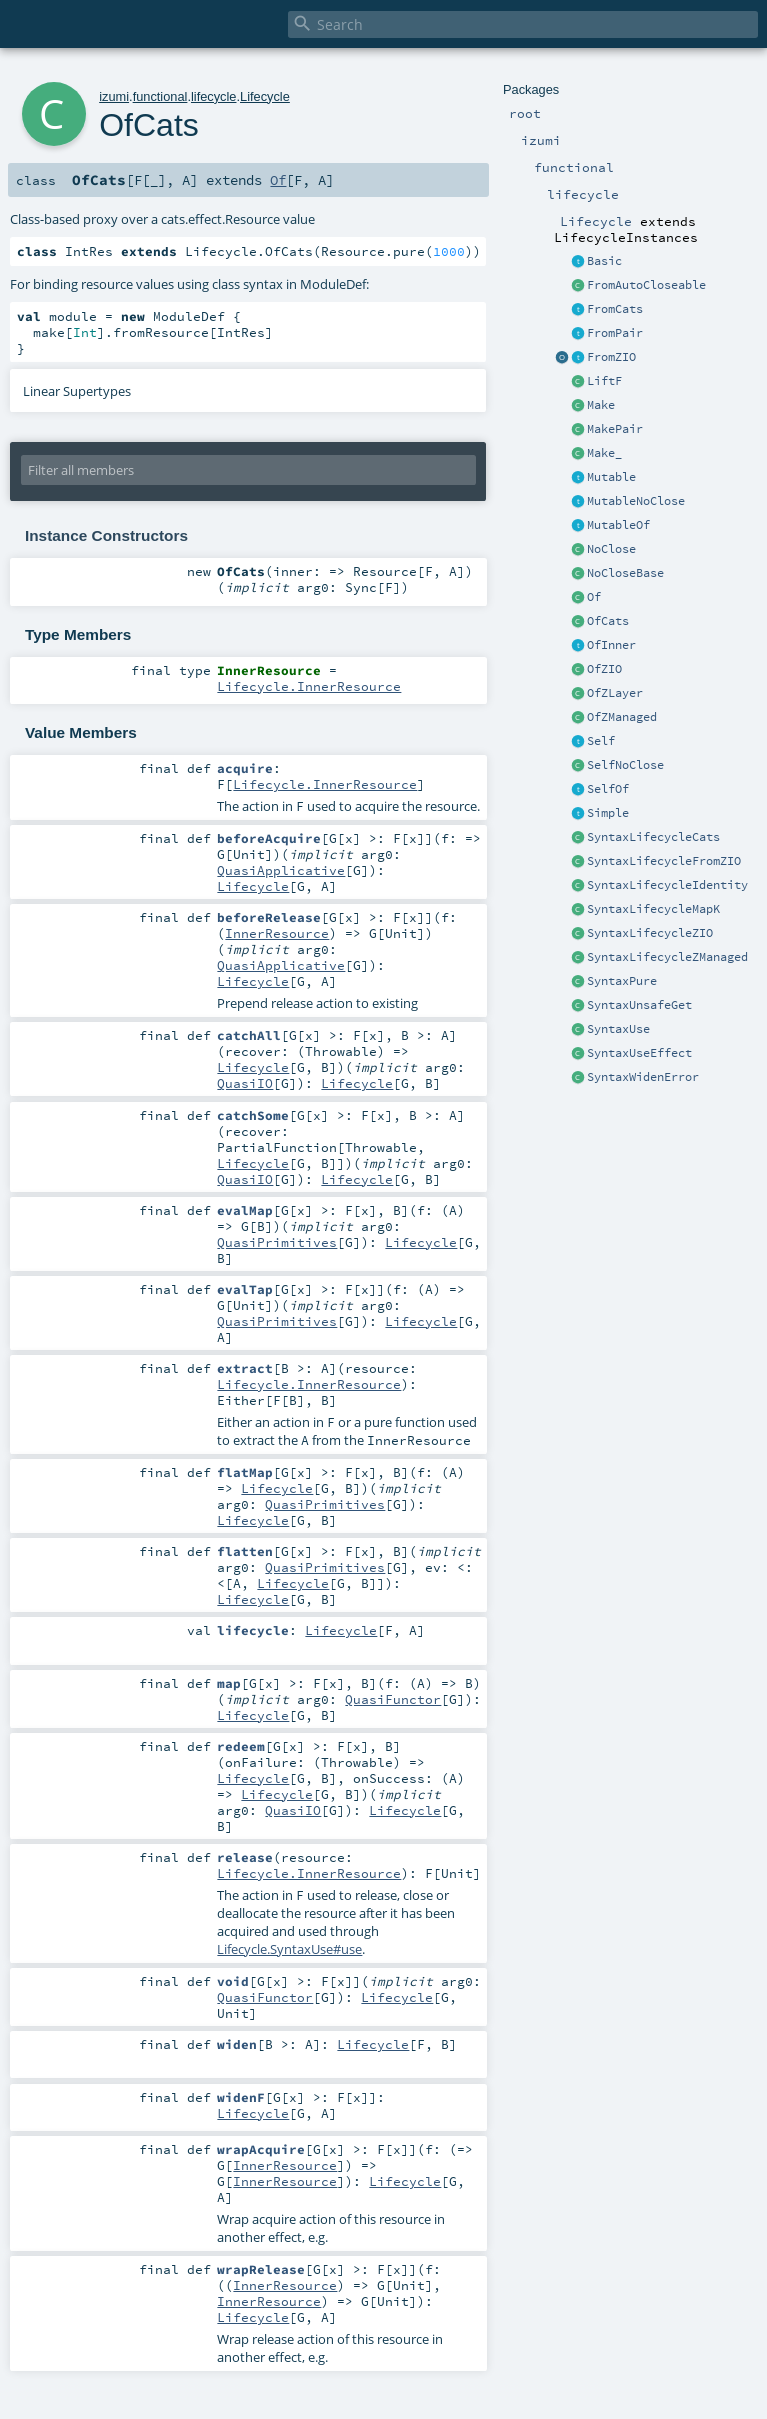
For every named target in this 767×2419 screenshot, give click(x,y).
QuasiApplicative (281, 870)
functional (160, 96)
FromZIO (611, 357)
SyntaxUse (618, 1029)
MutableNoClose (636, 501)
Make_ (604, 453)
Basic (604, 261)
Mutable (611, 477)
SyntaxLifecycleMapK (653, 909)
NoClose (611, 549)
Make (601, 405)
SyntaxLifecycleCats (653, 837)
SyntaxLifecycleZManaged (667, 957)
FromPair (615, 333)
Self (601, 741)
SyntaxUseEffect (639, 1053)
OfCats (608, 621)
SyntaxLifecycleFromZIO (664, 861)
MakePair (615, 429)
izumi (114, 96)
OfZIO (604, 669)
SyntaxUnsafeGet (639, 1005)
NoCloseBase (625, 573)
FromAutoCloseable (646, 285)
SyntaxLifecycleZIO (650, 933)
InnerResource (277, 933)
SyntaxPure (622, 981)
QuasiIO (245, 1083)
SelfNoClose (625, 765)
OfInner (611, 645)
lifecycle (214, 96)
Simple (608, 813)
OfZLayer (615, 693)
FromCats (615, 309)
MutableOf (618, 525)
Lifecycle (265, 96)
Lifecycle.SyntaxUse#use (289, 1949)
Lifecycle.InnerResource (309, 686)
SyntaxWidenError (643, 1077)
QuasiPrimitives (277, 1242)
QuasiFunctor (393, 1699)
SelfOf (608, 789)
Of (594, 597)
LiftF (604, 381)
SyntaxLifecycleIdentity (667, 885)
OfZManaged (622, 717)
